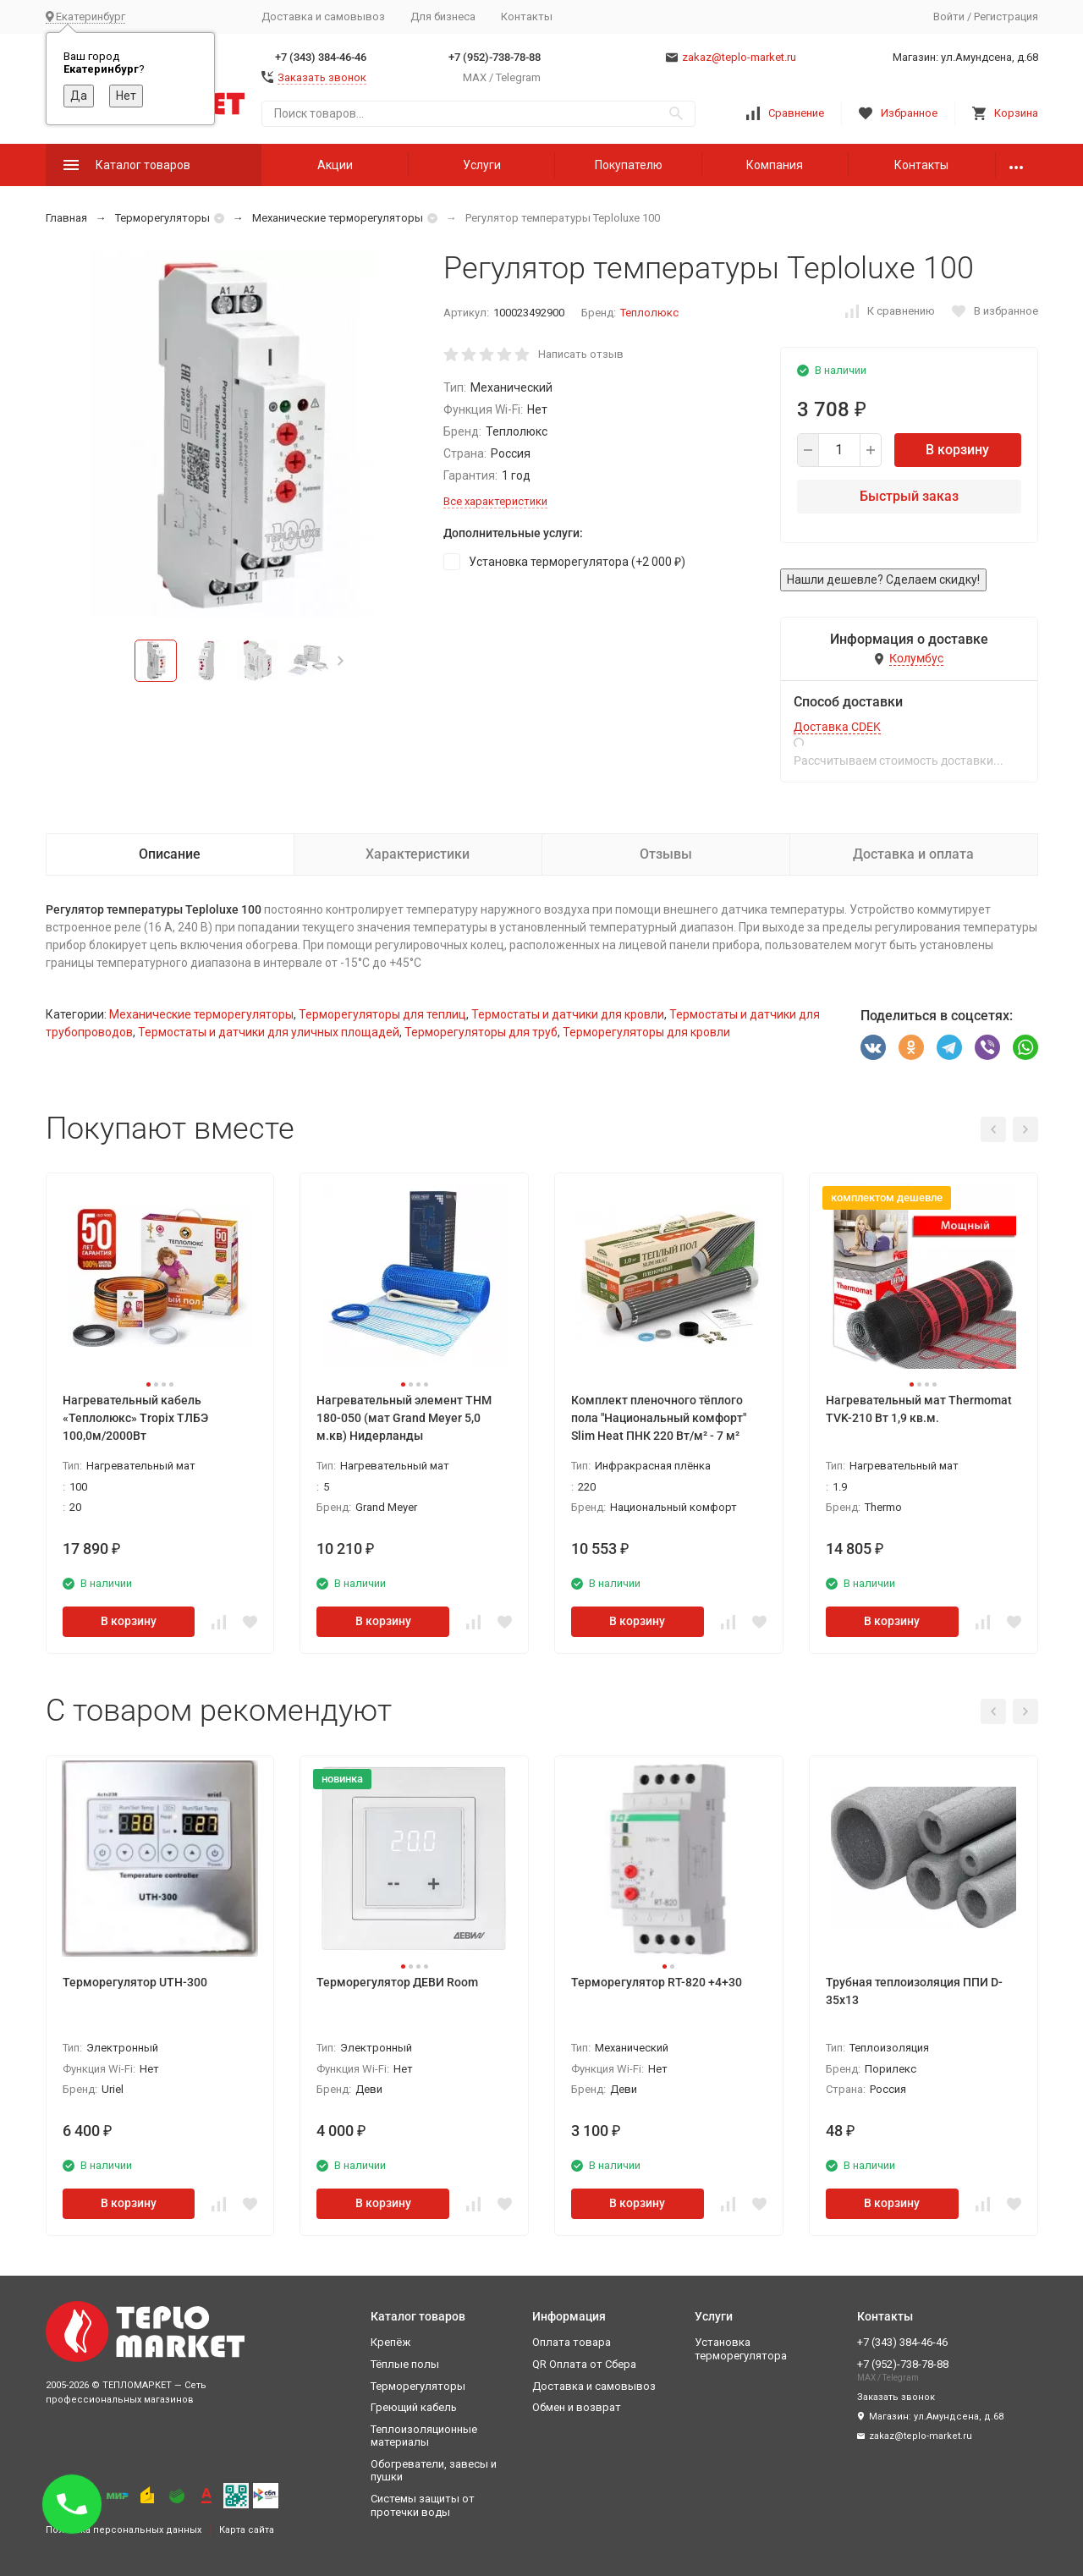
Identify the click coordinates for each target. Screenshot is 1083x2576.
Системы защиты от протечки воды (423, 2505)
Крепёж (390, 2342)
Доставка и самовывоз (323, 16)
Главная (66, 217)
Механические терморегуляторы (337, 217)
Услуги (482, 165)
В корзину (957, 450)
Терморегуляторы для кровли (646, 1032)
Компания (774, 165)
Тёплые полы (405, 2364)
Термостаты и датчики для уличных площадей (268, 1032)
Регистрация (1006, 16)
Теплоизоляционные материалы (424, 2436)
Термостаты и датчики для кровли (567, 1014)
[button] (340, 661)
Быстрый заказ (909, 496)
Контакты (526, 16)
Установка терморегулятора (741, 2349)
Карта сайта (246, 2529)
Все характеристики (495, 501)
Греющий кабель (414, 2407)
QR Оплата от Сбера (584, 2364)
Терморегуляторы (162, 217)
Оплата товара (571, 2342)
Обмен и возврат (576, 2407)
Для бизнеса (443, 16)
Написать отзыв (581, 354)
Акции (335, 165)
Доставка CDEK (837, 726)
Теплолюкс (649, 312)
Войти (949, 16)
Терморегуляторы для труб (481, 1032)
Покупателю (628, 165)
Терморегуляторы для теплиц (382, 1014)
